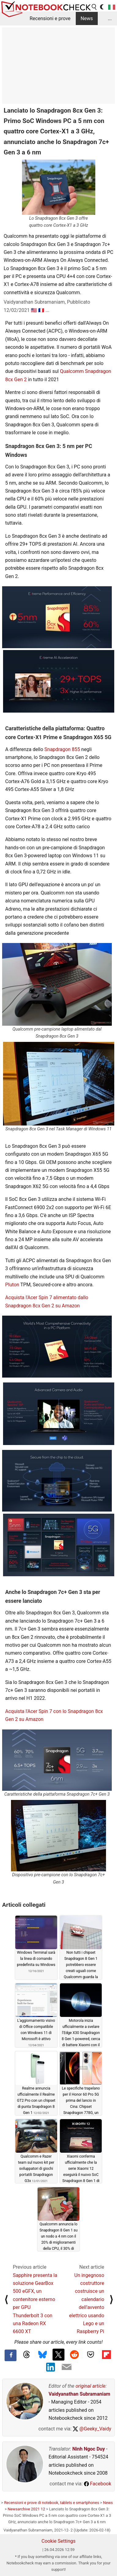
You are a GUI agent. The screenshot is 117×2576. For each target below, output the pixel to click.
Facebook (97, 2484)
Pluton (12, 1285)
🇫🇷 (41, 310)
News (87, 18)
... (110, 18)
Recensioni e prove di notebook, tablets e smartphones (51, 2502)
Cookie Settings (59, 2541)
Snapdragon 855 (62, 749)
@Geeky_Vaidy (92, 2429)
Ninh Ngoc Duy (88, 2449)
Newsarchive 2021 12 (26, 2509)
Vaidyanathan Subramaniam (79, 2394)
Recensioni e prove (50, 18)
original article (90, 2386)
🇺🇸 (34, 310)
